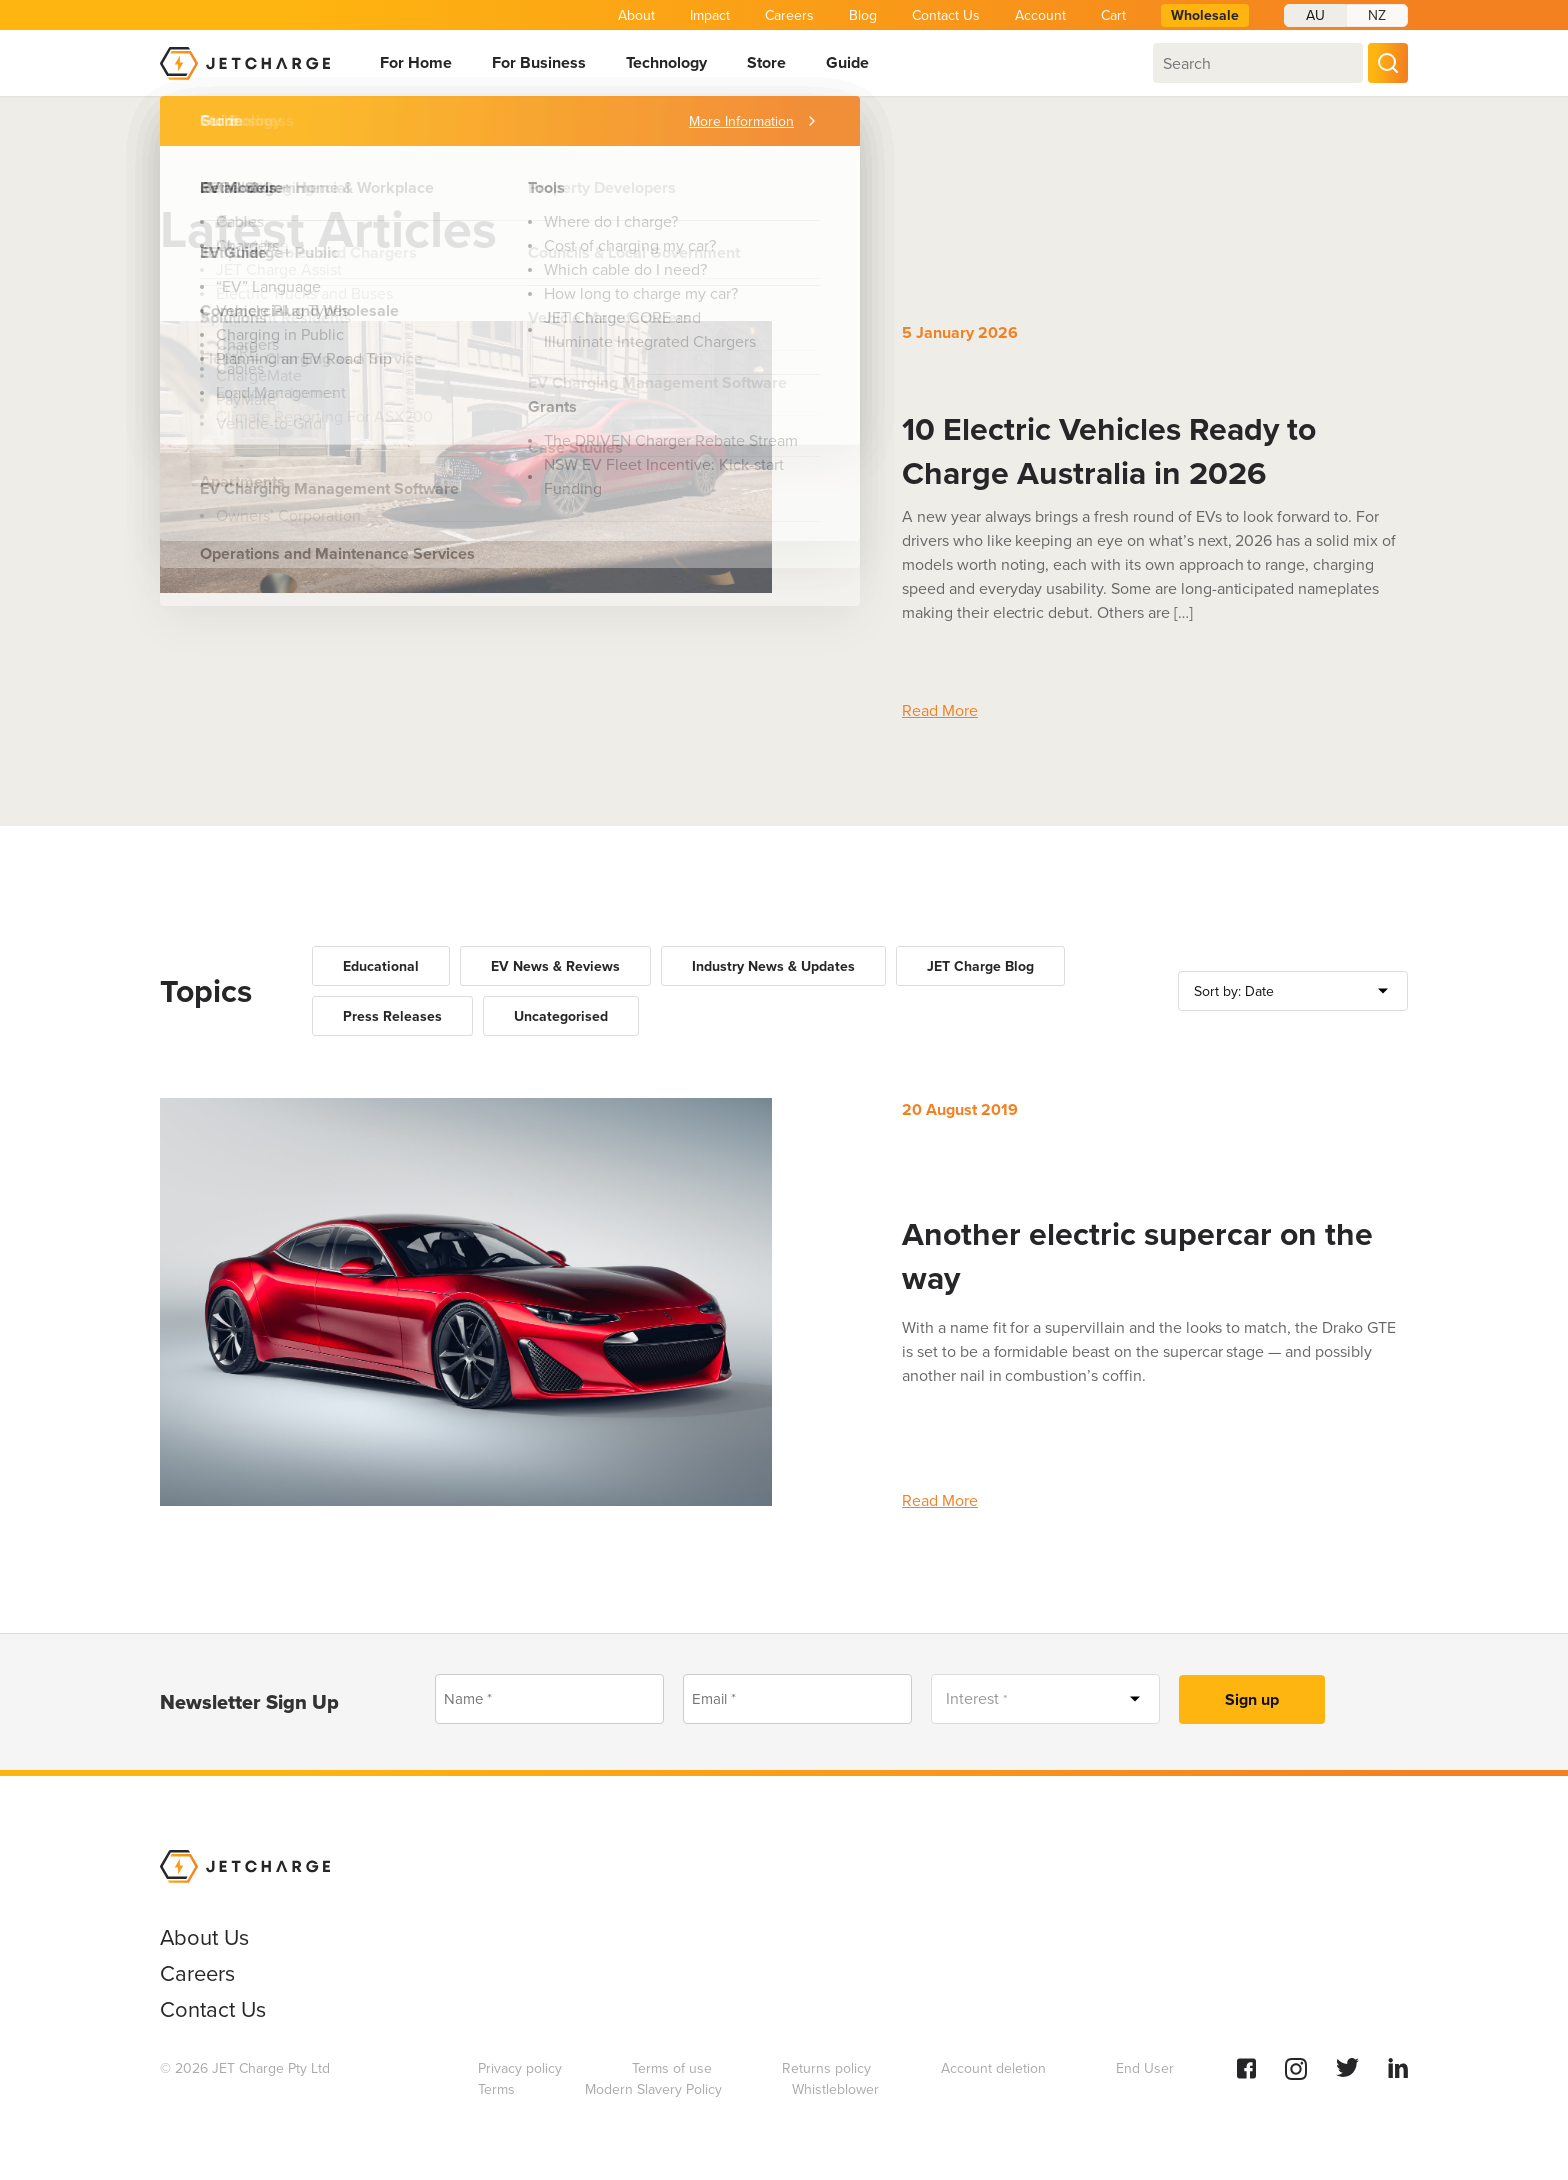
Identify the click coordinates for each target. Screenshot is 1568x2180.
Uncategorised (561, 1016)
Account (1040, 15)
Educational (381, 966)
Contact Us (946, 15)
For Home (416, 62)
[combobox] (1258, 63)
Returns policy (826, 2068)
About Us (204, 1937)
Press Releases (392, 1016)
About (636, 15)
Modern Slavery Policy (653, 2089)
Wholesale (1205, 15)
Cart (1113, 15)
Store (766, 62)
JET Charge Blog (980, 966)
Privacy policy (520, 2068)
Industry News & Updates (773, 966)
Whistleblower (835, 2089)
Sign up (1252, 1699)
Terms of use (672, 2068)
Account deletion (993, 2068)
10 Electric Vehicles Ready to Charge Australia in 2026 (1109, 451)
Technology (666, 62)
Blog (863, 15)
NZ (1377, 15)
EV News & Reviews (555, 966)
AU (1315, 15)
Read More (940, 710)
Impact (710, 15)
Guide (847, 62)
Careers (789, 15)
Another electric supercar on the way (1137, 1256)
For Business (539, 62)
